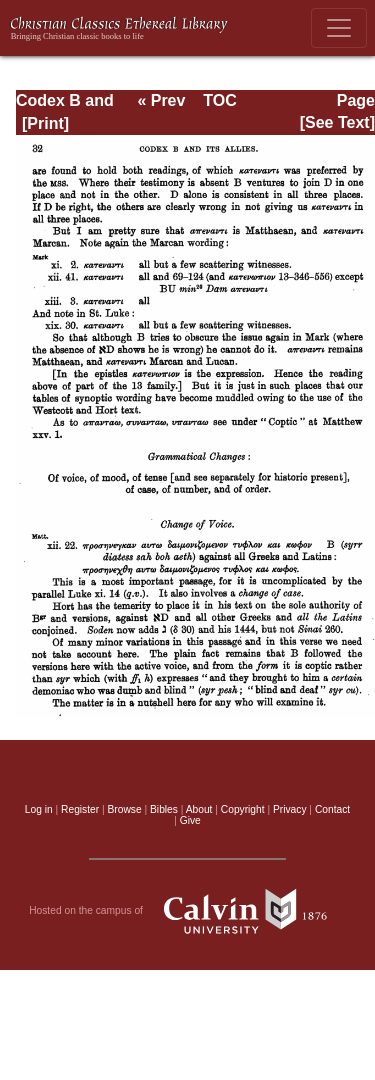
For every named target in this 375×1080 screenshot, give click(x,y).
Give (190, 820)
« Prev (161, 100)
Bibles (164, 809)
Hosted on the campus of (187, 911)
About (199, 809)
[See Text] (337, 122)
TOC (219, 100)
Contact (332, 809)
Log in (39, 809)
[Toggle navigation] (339, 28)
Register (80, 809)
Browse (125, 809)
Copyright (243, 809)
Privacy (290, 809)
